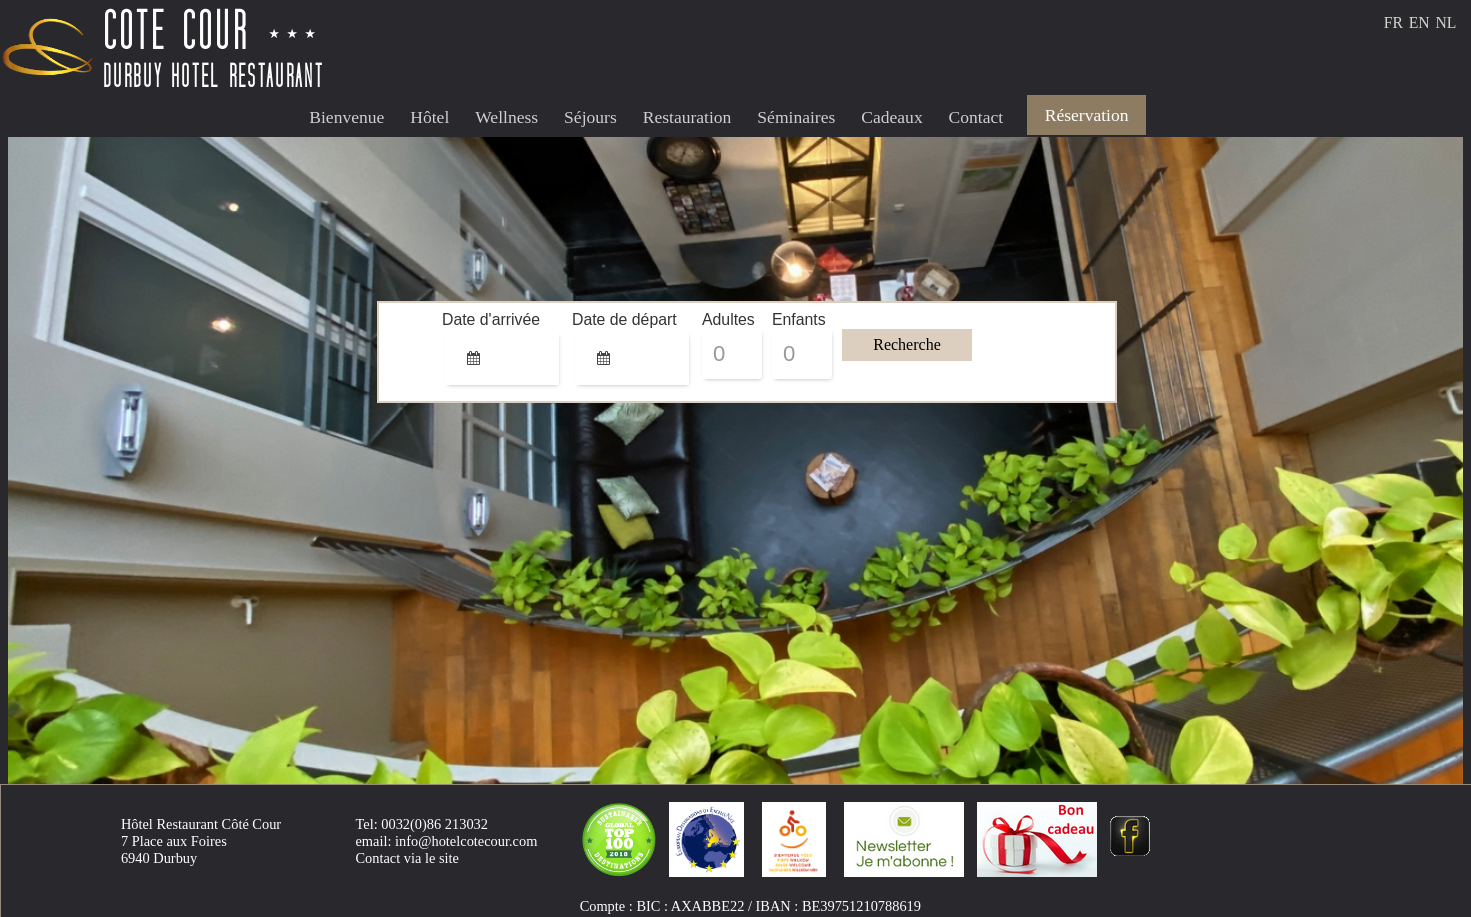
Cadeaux (891, 117)
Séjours (590, 117)
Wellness (506, 117)
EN (1419, 22)
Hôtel (429, 117)
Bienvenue (346, 117)
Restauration (687, 117)
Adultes (715, 319)
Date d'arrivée (468, 319)
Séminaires (796, 117)
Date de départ (598, 319)
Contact (976, 117)
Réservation (1087, 115)
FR (1393, 22)
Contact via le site (407, 858)
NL (1445, 22)
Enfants (785, 319)
